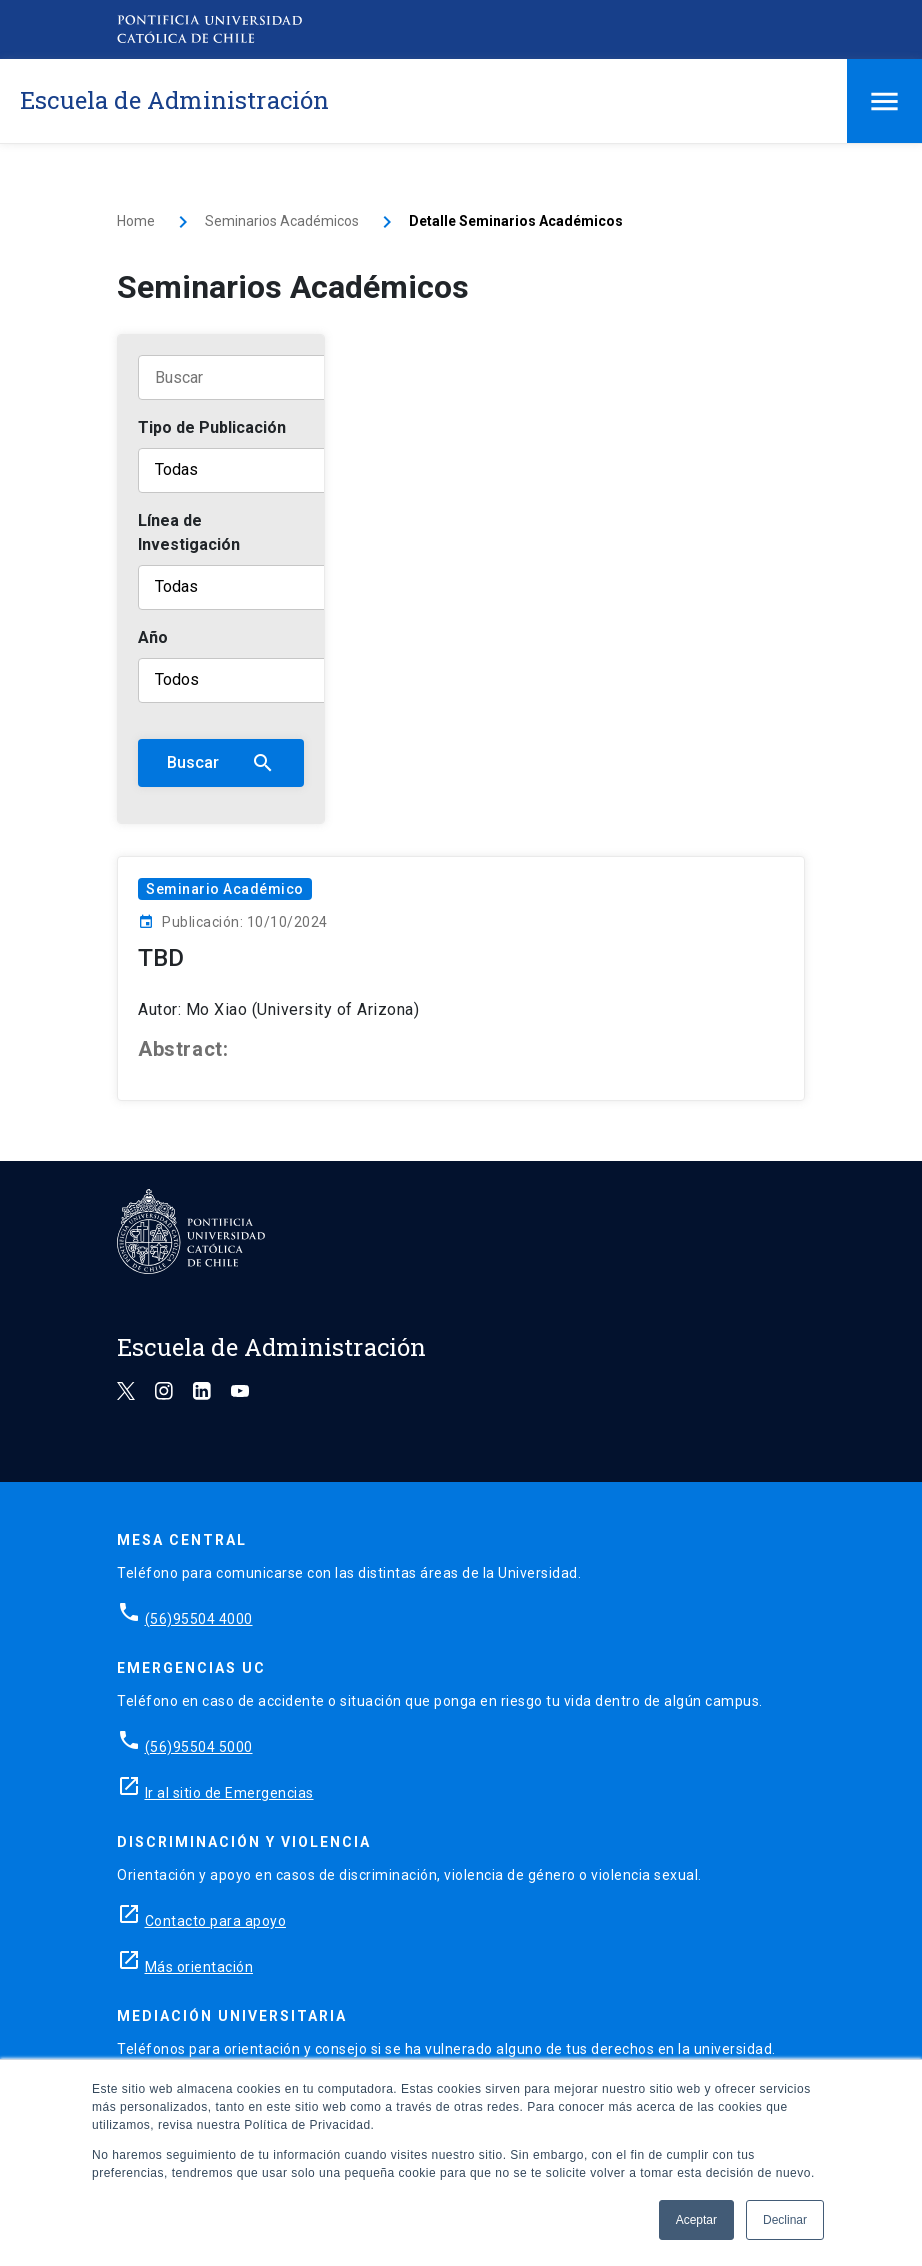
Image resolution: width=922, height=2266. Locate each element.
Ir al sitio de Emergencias (229, 1793)
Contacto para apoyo (216, 1921)
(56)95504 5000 (199, 1747)
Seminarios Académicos (282, 221)
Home (136, 221)
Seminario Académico (225, 889)
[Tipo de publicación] (263, 470)
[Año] (263, 680)
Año (153, 637)
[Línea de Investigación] (263, 587)
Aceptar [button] (696, 2220)
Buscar (221, 763)
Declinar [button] (785, 2220)
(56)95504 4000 (199, 1619)
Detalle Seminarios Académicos (516, 221)
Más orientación (199, 1967)
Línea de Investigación (189, 532)
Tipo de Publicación (212, 427)
